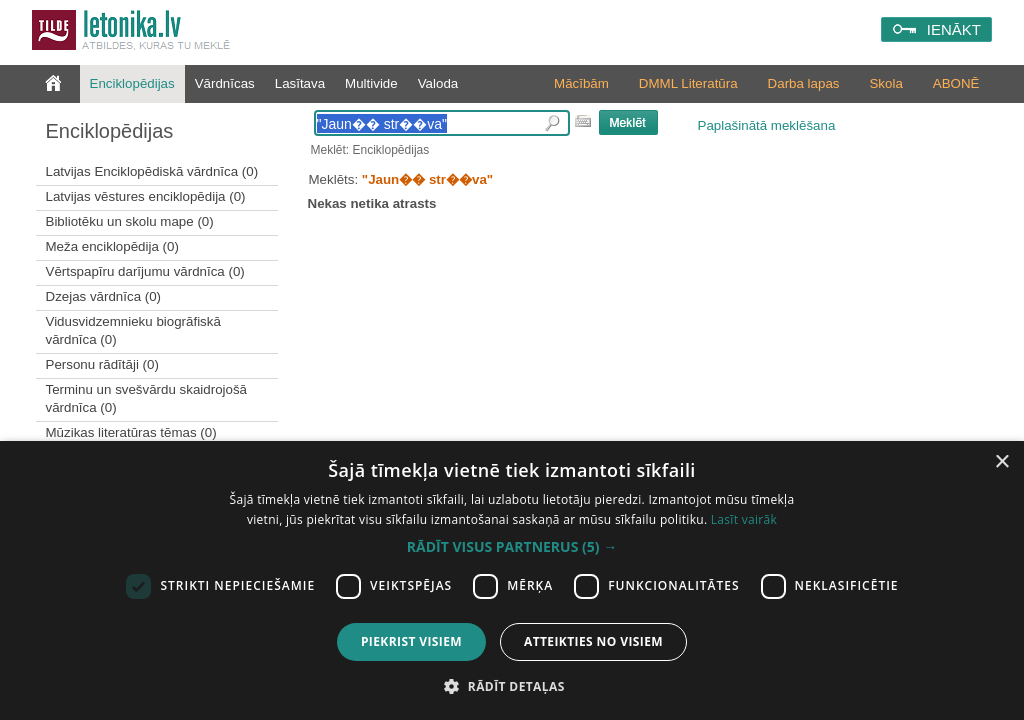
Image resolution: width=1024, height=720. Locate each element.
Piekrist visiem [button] (411, 641)
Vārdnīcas (225, 83)
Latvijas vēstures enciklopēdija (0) (146, 196)
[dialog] (512, 580)
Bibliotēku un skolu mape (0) (130, 221)
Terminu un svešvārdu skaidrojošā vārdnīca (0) (147, 398)
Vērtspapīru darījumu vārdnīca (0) (145, 271)
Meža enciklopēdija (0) (112, 246)
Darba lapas (804, 83)
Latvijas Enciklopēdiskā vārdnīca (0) (152, 171)
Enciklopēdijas (132, 83)
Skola (885, 83)
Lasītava (300, 83)
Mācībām (581, 83)
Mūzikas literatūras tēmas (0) (131, 432)
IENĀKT (954, 29)
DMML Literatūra (688, 83)
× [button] (1001, 462)
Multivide (371, 83)
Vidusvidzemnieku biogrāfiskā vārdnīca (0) (133, 330)
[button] (512, 547)
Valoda (438, 83)
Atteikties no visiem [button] (593, 641)
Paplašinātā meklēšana (767, 125)
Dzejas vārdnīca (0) (104, 296)
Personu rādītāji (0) (102, 364)
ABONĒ (956, 83)
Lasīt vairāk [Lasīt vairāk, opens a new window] (744, 519)
